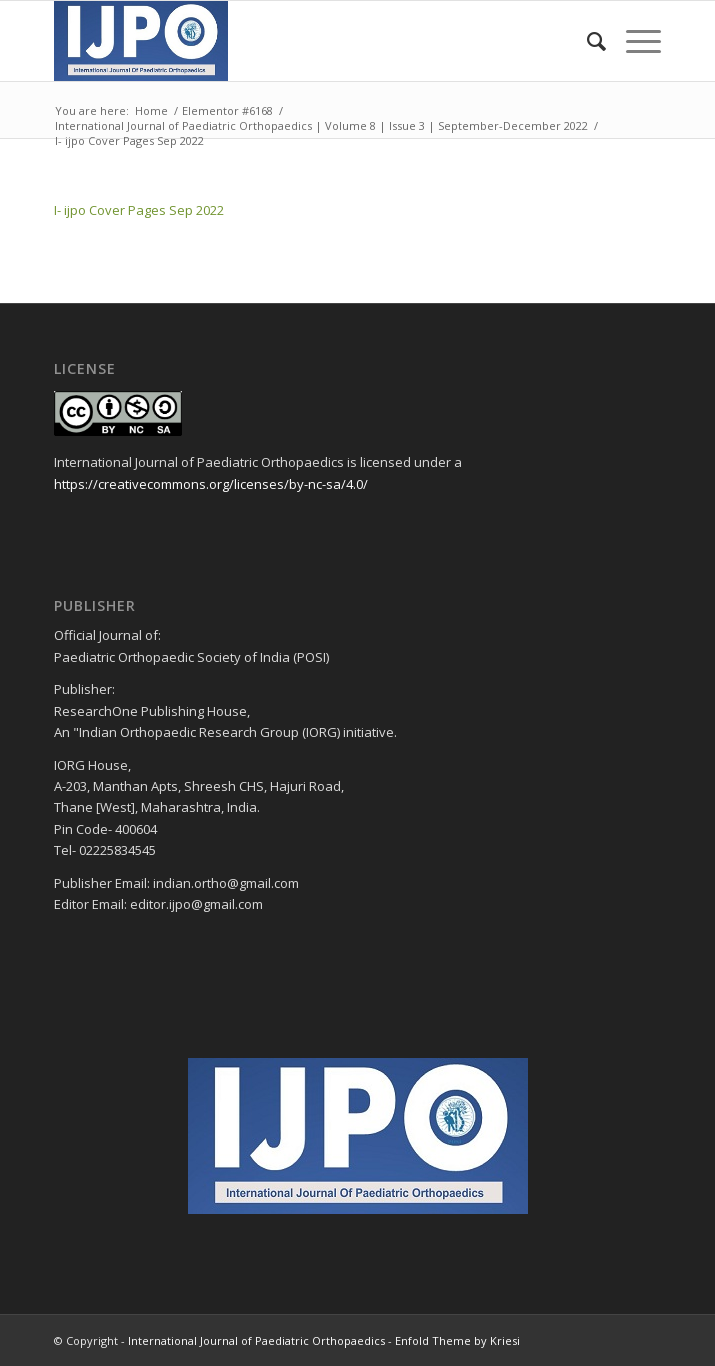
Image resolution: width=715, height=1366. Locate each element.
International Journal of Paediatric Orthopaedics (256, 1340)
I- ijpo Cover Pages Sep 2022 (139, 210)
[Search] (586, 41)
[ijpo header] (297, 41)
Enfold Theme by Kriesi (457, 1340)
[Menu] (633, 41)
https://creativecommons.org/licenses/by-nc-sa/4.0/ (211, 484)
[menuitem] (586, 41)
